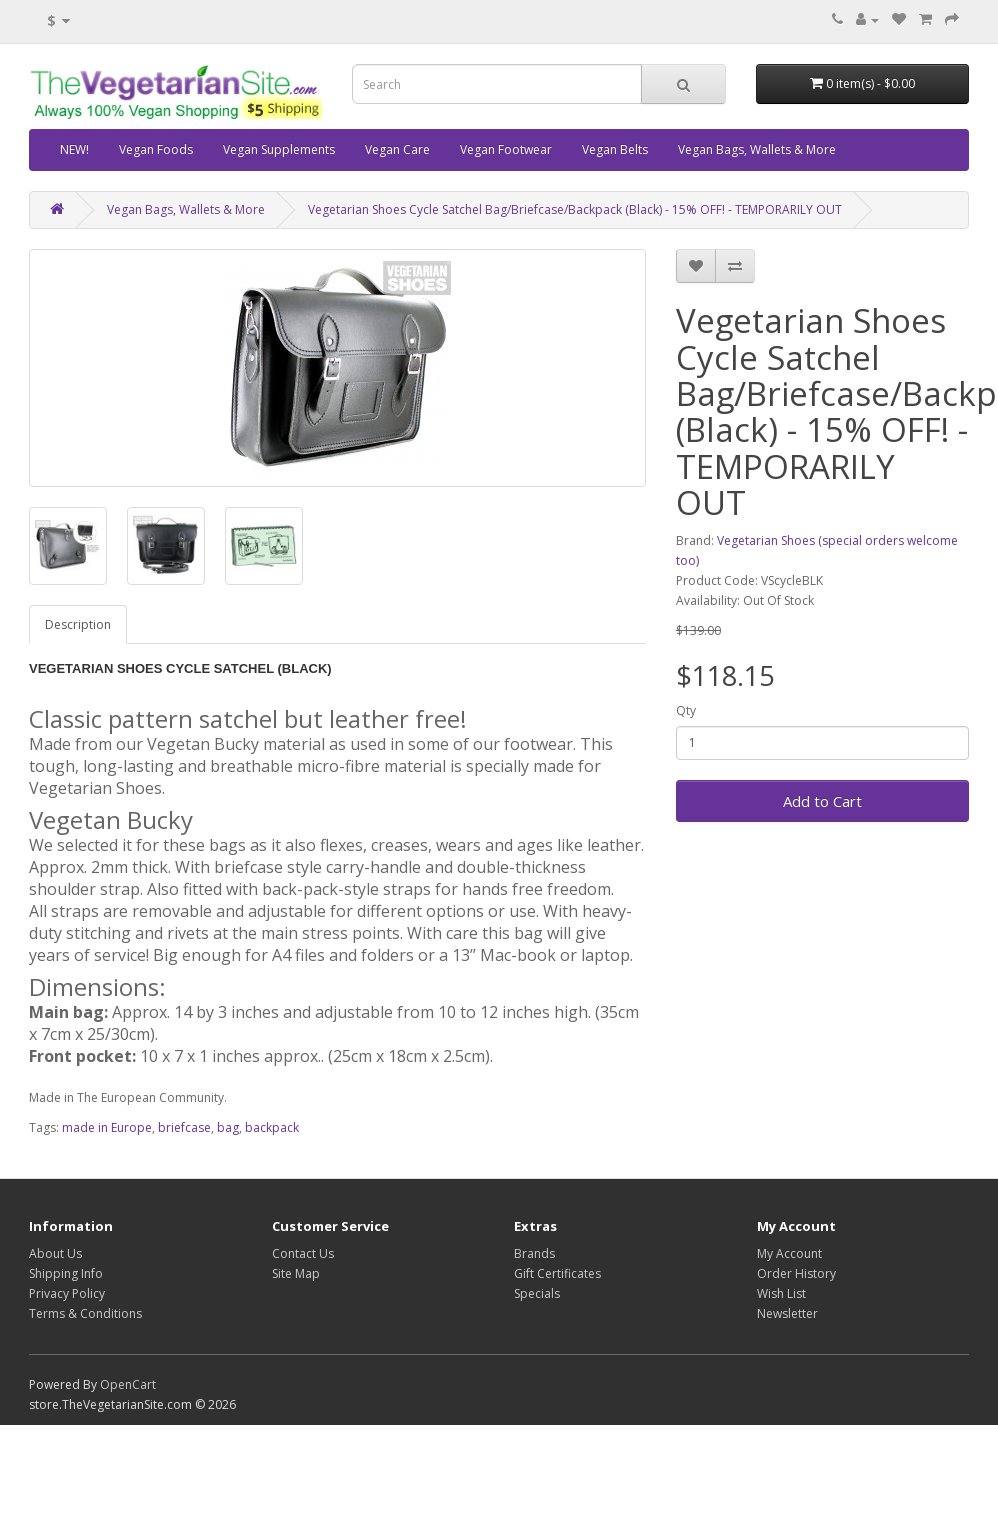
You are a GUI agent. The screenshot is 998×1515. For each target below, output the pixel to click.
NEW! (74, 149)
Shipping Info (66, 1273)
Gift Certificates (557, 1273)
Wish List (781, 1293)
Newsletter (787, 1313)
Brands (534, 1253)
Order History (796, 1273)
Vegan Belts (615, 149)
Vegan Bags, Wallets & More (757, 149)
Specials (537, 1293)
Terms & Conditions (85, 1313)
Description (78, 624)
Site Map (296, 1273)
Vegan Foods (156, 149)
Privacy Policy (67, 1293)
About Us (55, 1253)
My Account (789, 1253)
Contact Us (303, 1253)
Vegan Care (397, 149)
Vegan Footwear (506, 149)
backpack (272, 1127)
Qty (686, 710)
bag (228, 1127)
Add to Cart (822, 801)
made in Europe (107, 1127)
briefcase (184, 1127)
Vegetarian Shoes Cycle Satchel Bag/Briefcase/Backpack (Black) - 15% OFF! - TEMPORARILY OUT (575, 209)
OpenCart (128, 1384)
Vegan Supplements (279, 149)
